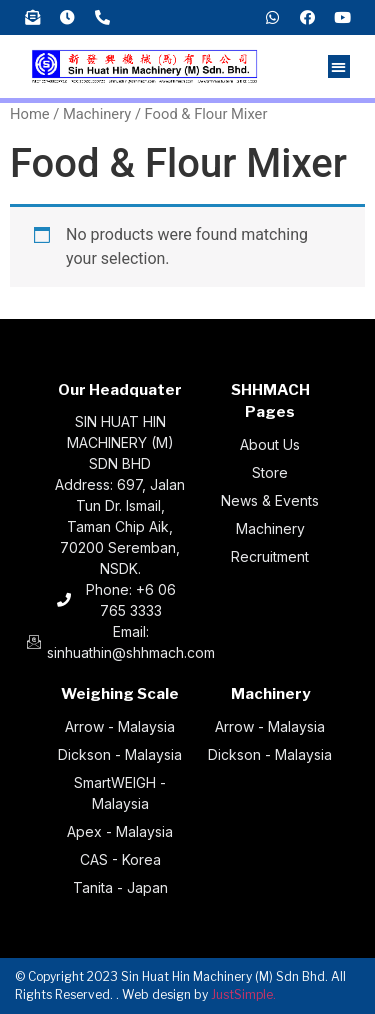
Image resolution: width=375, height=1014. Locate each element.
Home (30, 114)
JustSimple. (243, 994)
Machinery (97, 114)
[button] (339, 66)
